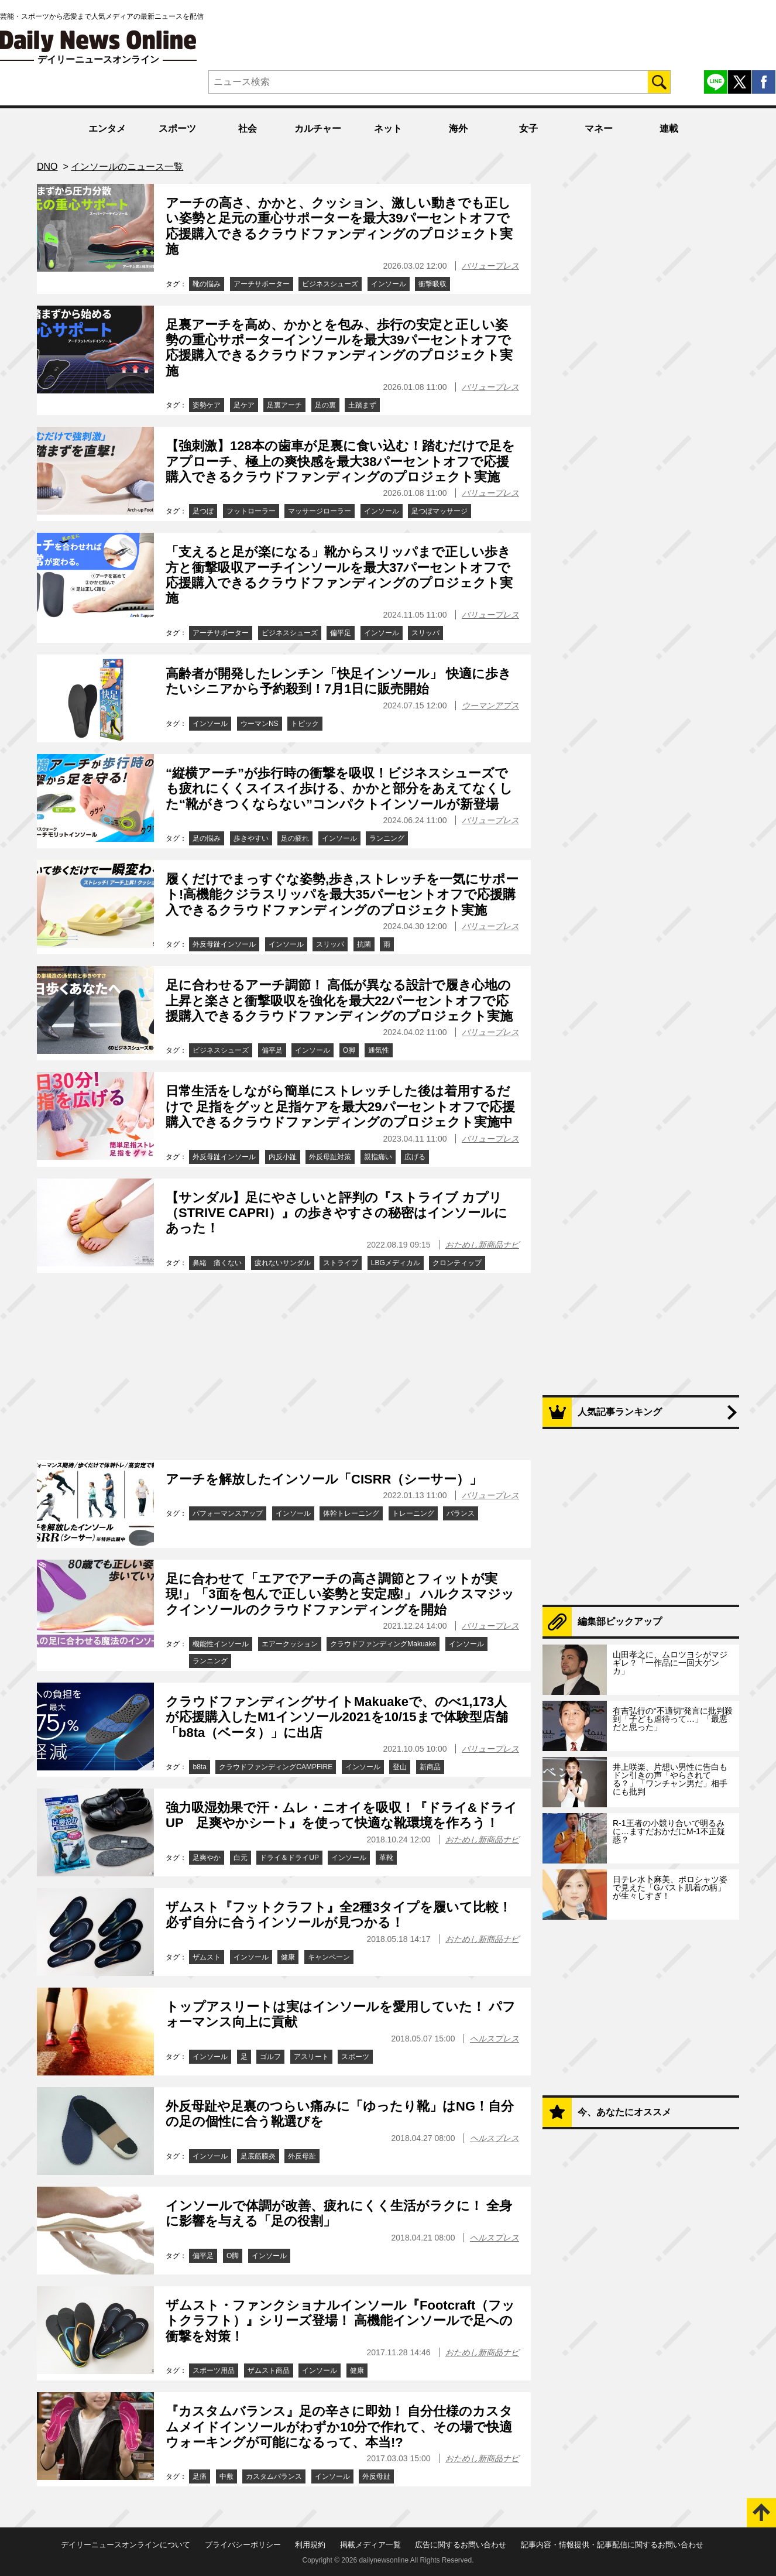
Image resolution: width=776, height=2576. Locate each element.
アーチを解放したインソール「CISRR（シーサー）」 (324, 1479)
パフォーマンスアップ (228, 1513)
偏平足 (340, 633)
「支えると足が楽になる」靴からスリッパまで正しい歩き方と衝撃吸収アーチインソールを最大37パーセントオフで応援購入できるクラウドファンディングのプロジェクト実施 (339, 574)
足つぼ (203, 511)
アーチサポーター (262, 284)
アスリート (311, 2057)
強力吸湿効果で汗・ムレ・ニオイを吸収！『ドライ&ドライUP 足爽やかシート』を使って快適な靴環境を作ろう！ (341, 1815)
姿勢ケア (207, 405)
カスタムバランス (274, 2476)
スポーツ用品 (214, 2370)
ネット (388, 128)
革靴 (386, 1858)
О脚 (232, 2256)
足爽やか (207, 1858)
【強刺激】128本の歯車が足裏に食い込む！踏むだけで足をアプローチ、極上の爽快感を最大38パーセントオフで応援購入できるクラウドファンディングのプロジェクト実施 (340, 461)
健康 (288, 1957)
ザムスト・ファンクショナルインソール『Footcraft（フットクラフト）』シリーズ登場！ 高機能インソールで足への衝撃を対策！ (340, 2321)
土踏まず (362, 405)
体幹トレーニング (351, 1513)
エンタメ (107, 128)
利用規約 (310, 2544)
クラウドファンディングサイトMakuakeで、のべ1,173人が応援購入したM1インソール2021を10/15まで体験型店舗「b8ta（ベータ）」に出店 (337, 1717)
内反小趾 (283, 1157)
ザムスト (207, 1957)
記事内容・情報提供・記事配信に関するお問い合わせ (612, 2544)
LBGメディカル (395, 1263)
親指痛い (378, 1157)
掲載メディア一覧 (370, 2544)
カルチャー (317, 128)
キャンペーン (329, 1957)
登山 (400, 1767)
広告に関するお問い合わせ (460, 2544)
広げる (414, 1157)
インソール (388, 284)
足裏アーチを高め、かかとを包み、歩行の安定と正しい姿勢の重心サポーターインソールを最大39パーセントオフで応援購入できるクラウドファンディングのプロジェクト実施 (339, 347)
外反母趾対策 (330, 1157)
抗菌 (364, 944)
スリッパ (425, 633)
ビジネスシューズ (330, 284)
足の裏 (325, 405)
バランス (461, 1513)
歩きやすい (251, 838)
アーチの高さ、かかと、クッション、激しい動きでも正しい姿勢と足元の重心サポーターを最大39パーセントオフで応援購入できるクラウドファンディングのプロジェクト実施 (339, 226)
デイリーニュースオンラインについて (125, 2544)
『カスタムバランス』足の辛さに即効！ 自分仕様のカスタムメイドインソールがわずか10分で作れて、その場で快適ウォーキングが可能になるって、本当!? (339, 2427)
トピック (305, 724)
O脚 (349, 1050)
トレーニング (413, 1513)
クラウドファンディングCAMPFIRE (275, 1767)
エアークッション (290, 1644)
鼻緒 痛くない (217, 1263)
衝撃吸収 (432, 284)
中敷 (226, 2476)
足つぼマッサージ (439, 511)
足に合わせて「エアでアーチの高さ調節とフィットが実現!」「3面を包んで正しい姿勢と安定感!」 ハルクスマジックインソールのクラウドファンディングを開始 (340, 1594)
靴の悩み (207, 284)
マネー (599, 128)
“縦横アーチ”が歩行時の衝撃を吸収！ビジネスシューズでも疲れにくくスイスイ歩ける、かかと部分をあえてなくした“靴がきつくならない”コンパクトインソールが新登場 (339, 788)
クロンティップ (457, 1263)
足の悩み (207, 838)
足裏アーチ (284, 405)
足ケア (244, 405)
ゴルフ (270, 2057)
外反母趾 (302, 2156)
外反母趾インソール (224, 944)
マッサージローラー (319, 511)
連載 (669, 128)
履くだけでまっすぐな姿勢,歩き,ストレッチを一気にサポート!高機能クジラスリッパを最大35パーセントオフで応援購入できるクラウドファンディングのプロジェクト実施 (342, 894)
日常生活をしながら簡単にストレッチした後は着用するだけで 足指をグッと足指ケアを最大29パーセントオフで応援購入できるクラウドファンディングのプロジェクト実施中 (340, 1106)
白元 (241, 1858)
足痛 (200, 2476)
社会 (247, 128)
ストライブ (340, 1263)
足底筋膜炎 (258, 2156)
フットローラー (251, 511)
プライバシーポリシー (243, 2544)
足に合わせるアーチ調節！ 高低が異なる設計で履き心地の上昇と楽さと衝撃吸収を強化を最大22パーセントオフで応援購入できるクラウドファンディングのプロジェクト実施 (339, 1000)
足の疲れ (295, 838)
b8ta (199, 1767)
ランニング (386, 838)
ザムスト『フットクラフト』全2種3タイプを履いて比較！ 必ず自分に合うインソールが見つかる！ (338, 1915)
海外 (458, 128)
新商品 (430, 1767)
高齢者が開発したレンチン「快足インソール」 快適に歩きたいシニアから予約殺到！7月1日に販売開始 (338, 681)
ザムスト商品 (269, 2370)
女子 (528, 128)
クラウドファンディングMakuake (383, 1644)
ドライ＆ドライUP (289, 1858)
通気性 (378, 1050)
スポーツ (177, 128)
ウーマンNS (260, 724)
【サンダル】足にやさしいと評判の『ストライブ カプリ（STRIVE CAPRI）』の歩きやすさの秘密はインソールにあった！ (336, 1213)
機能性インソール (221, 1644)
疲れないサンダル (283, 1263)
